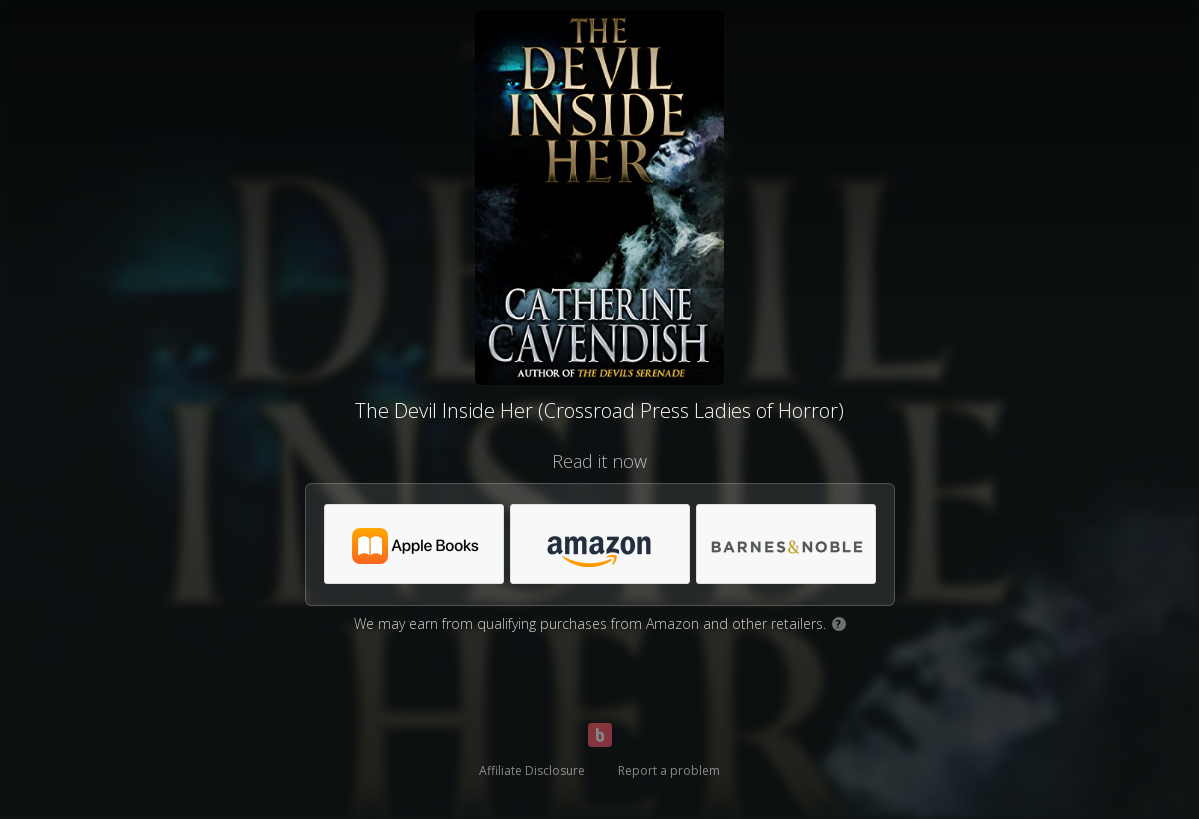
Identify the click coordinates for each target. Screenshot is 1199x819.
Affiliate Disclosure (532, 770)
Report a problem (669, 770)
